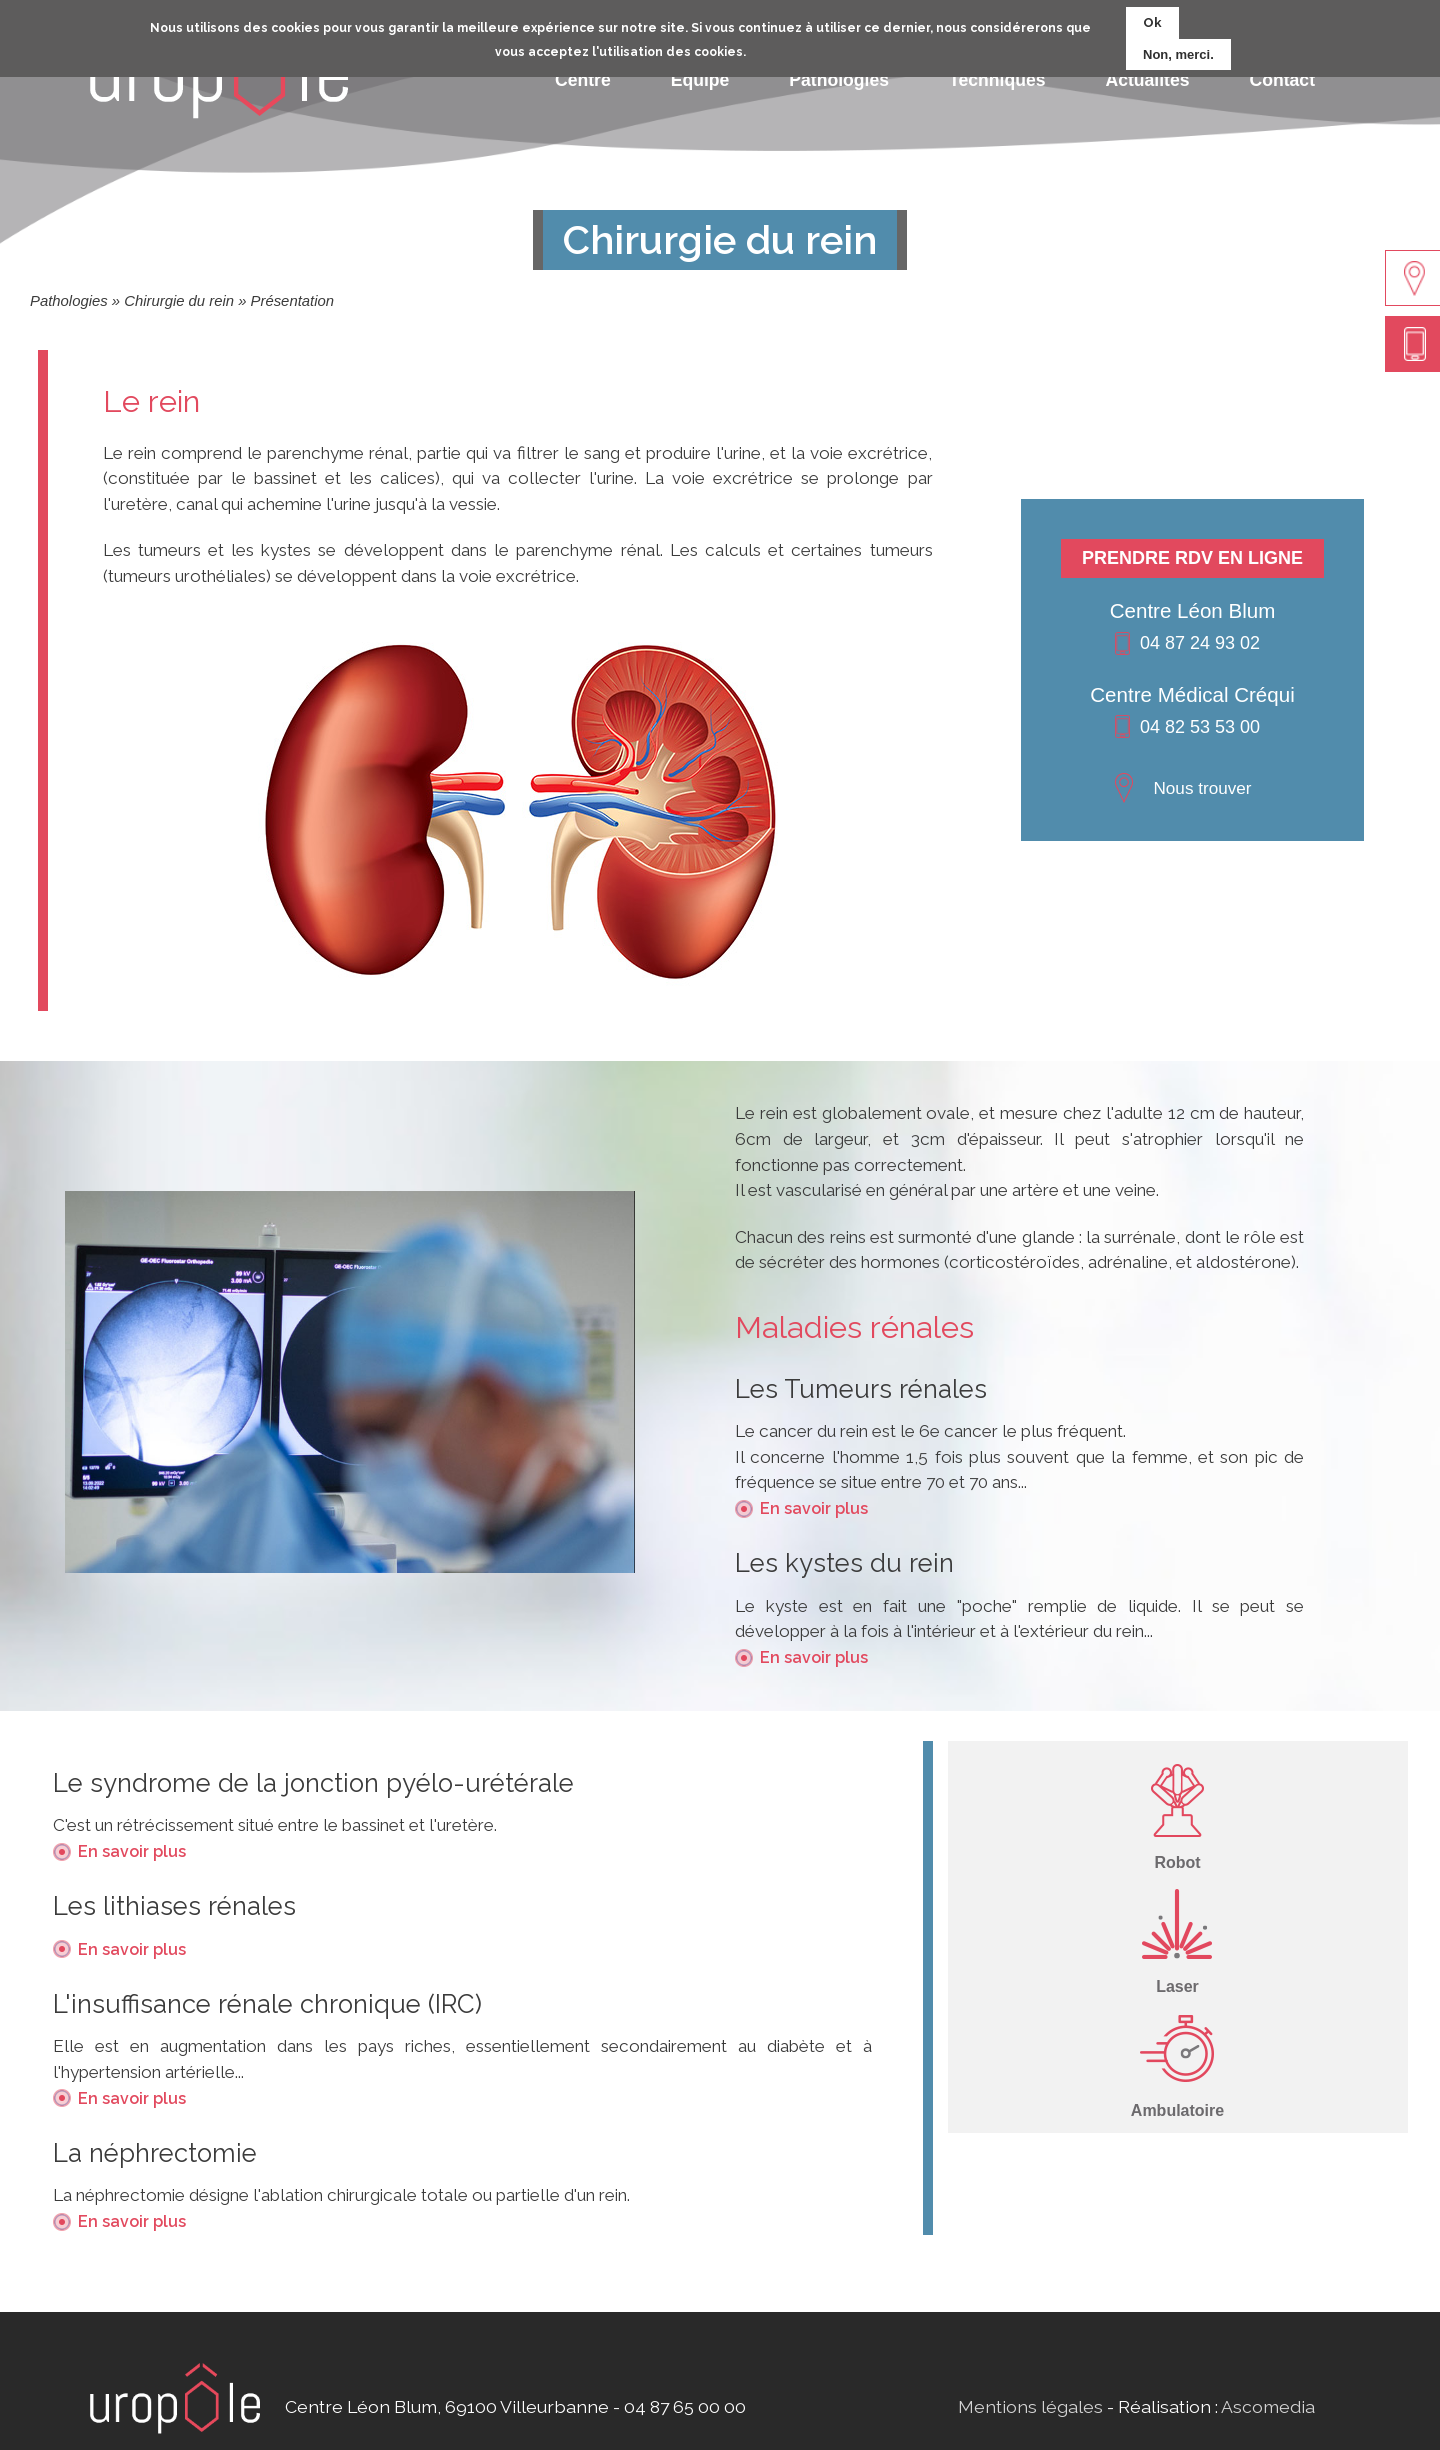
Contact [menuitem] (1283, 80)
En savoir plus (814, 1508)
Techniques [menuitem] (997, 80)
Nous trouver (1202, 788)
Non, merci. (1178, 48)
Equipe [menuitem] (700, 80)
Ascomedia (1268, 2406)
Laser (1177, 1986)
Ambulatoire (1177, 2110)
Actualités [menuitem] (1147, 80)
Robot (1177, 1862)
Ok (1152, 16)
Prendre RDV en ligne (1192, 558)
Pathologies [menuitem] (839, 80)
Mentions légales (1030, 2406)
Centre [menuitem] (583, 80)
